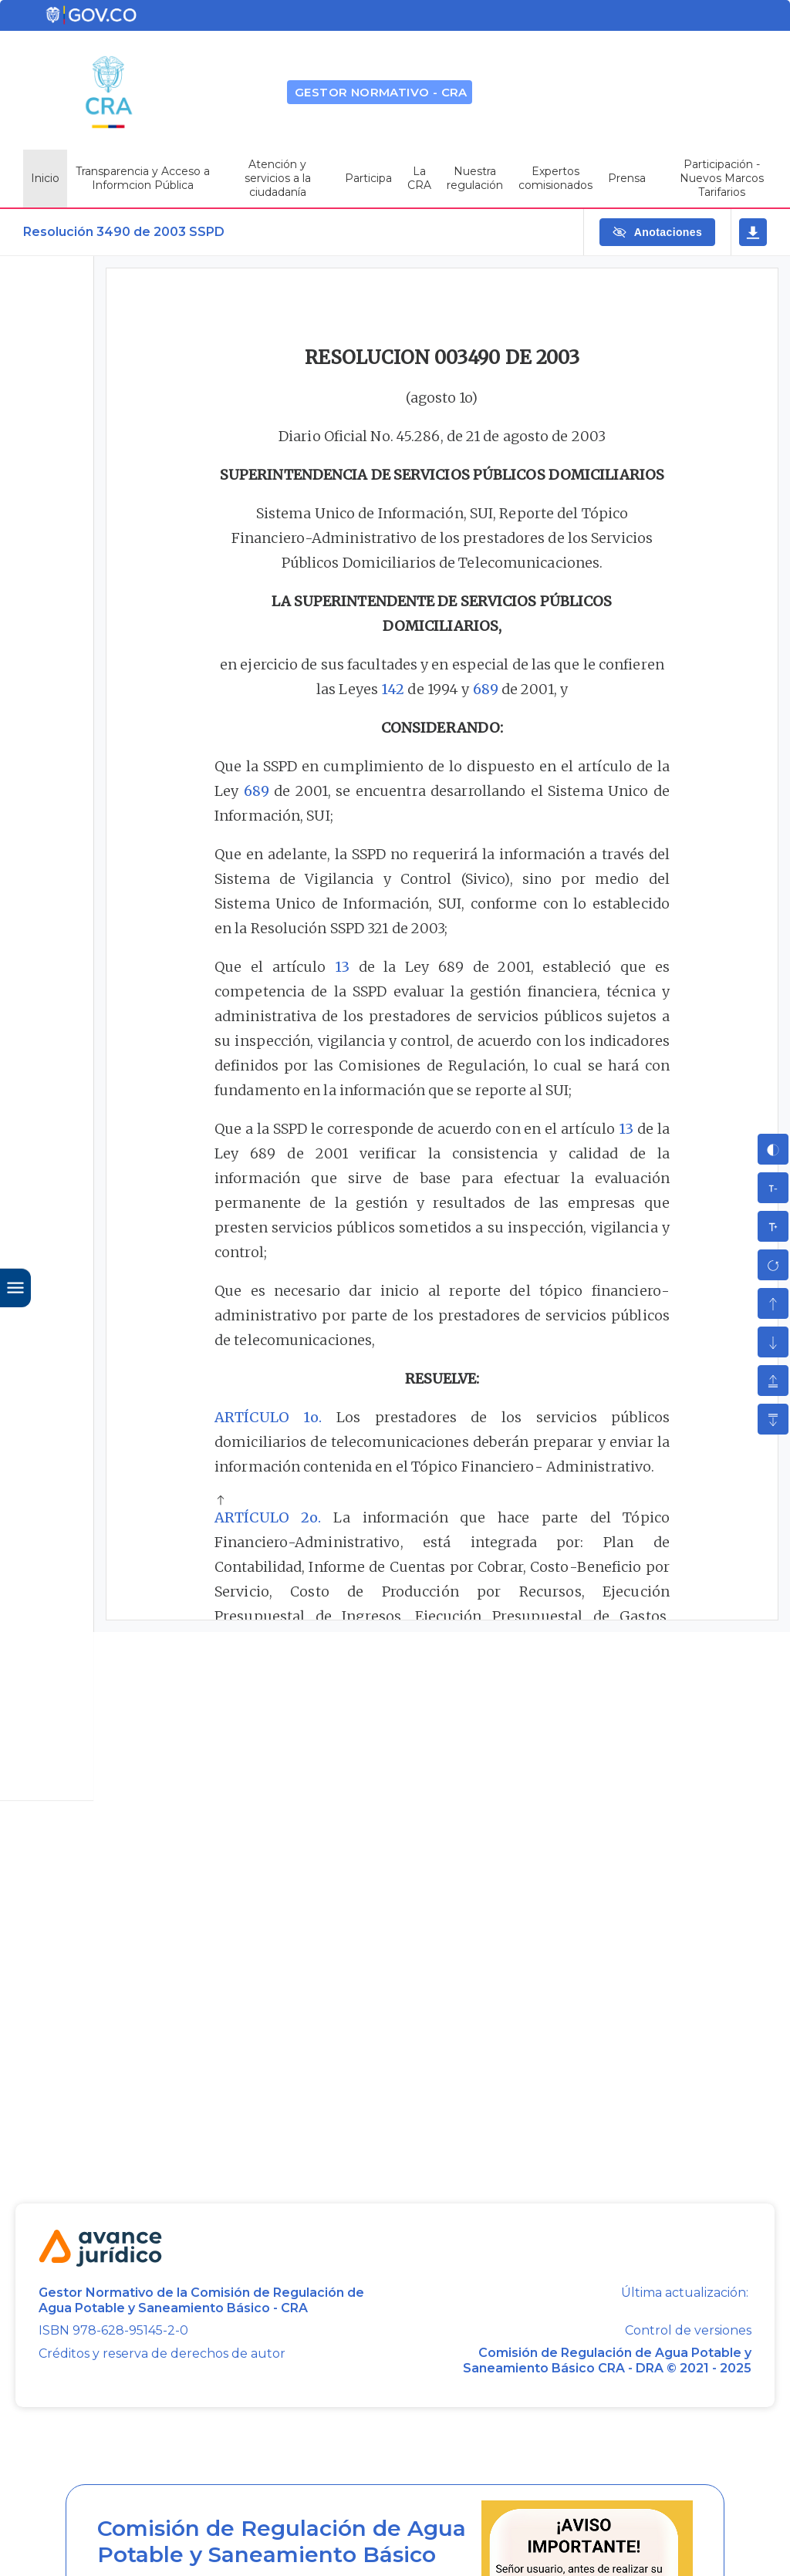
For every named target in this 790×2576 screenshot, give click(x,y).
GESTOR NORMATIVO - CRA (381, 92)
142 (392, 689)
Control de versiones (688, 2331)
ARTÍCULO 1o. (268, 1417)
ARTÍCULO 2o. (268, 1517)
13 (342, 967)
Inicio (45, 178)
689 (485, 689)
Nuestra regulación (475, 178)
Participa (368, 178)
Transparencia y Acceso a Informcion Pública (143, 178)
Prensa (627, 178)
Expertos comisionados (555, 178)
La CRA (419, 178)
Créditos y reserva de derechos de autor (162, 2353)
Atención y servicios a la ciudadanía (278, 178)
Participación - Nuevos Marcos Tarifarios (722, 178)
